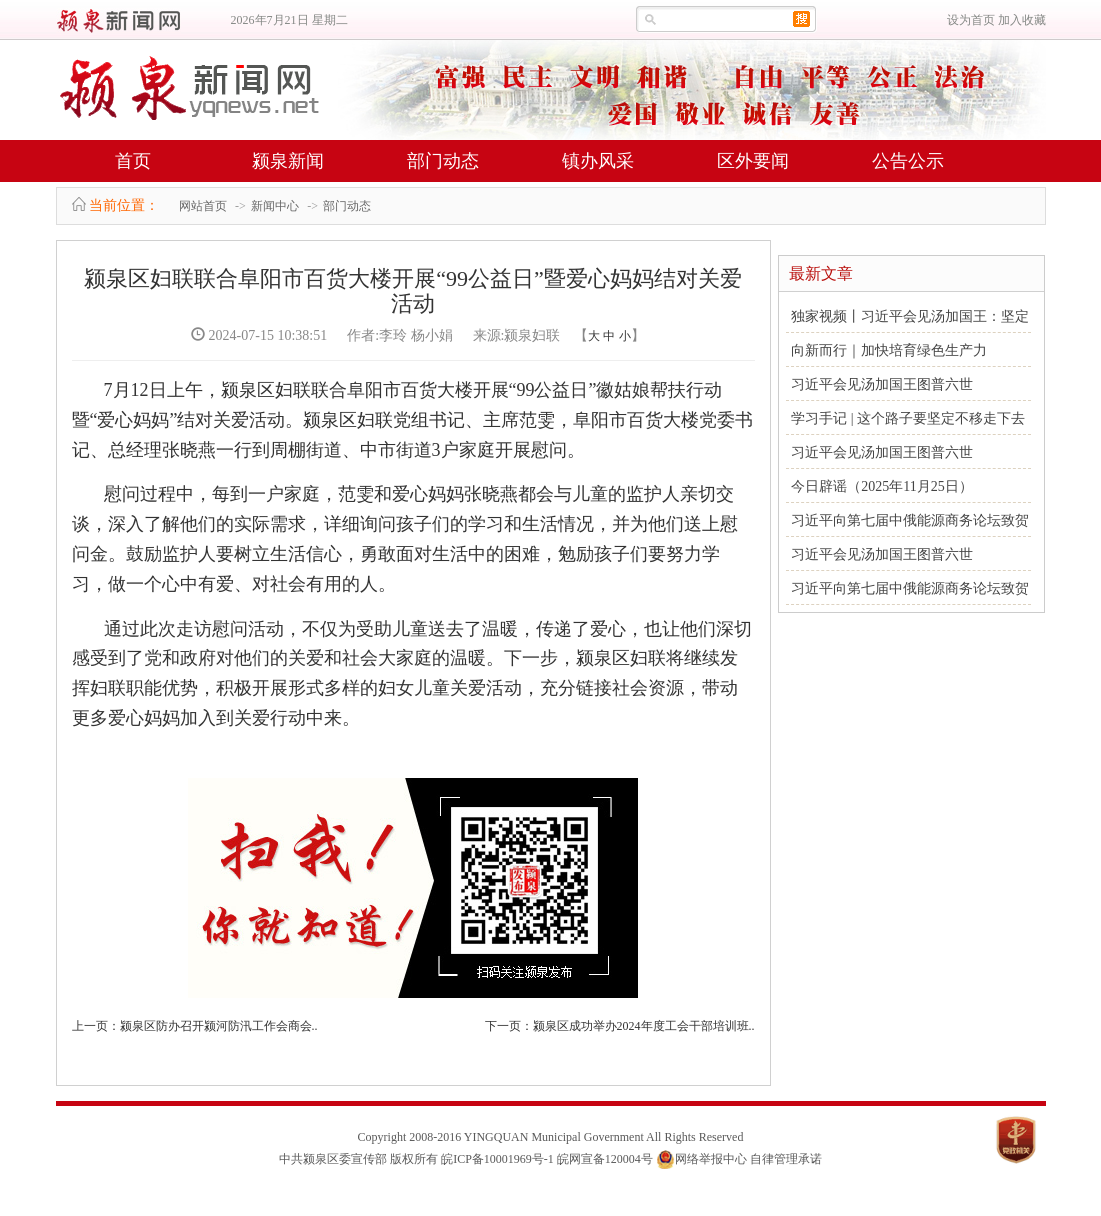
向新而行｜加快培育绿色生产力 (889, 350)
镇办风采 (598, 161)
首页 (133, 161)
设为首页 (971, 20)
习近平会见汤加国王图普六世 (882, 384)
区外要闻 (753, 161)
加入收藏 (1022, 20)
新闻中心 (275, 206)
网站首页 (203, 206)
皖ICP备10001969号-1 (497, 1159)
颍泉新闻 (288, 161)
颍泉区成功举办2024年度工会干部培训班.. (644, 1026)
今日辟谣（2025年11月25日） (881, 486)
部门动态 (443, 161)
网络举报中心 (711, 1159)
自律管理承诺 (786, 1159)
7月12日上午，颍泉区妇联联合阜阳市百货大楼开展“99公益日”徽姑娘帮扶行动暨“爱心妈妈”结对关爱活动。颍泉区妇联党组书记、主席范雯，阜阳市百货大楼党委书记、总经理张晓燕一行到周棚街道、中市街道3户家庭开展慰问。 (413, 420)
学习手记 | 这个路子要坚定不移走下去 (908, 418)
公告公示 (908, 161)
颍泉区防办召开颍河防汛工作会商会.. (219, 1026)
